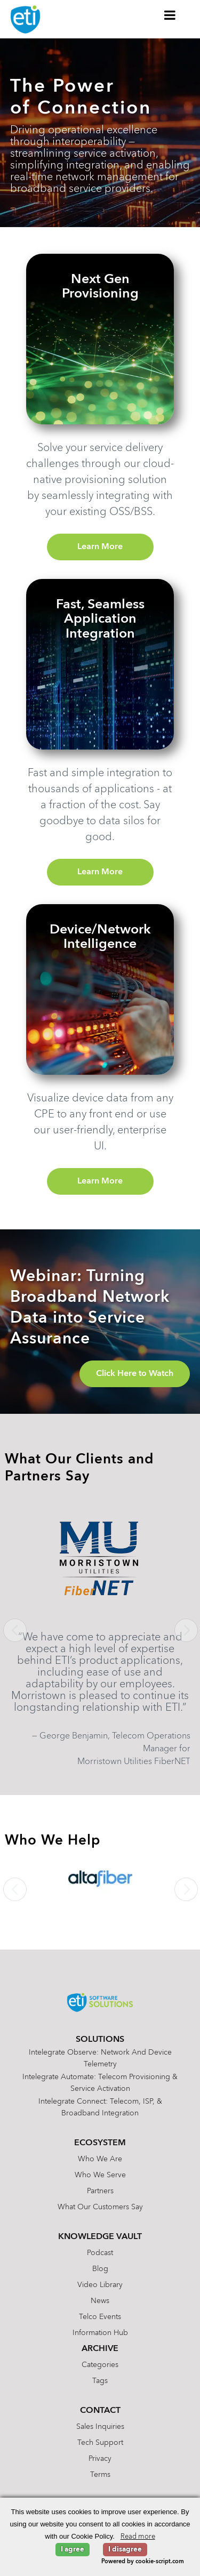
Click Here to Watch (134, 1374)
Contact (100, 2410)
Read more (138, 2536)
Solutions (100, 2039)
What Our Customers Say (100, 2207)
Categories (100, 2365)
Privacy (100, 2458)
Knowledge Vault (100, 2237)
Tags (100, 2381)
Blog (100, 2269)
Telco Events (100, 2317)
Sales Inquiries (100, 2426)
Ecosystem (100, 2143)
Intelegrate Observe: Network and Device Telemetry (100, 2058)
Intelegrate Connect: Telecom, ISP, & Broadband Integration (100, 2107)
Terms (100, 2474)
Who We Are (100, 2159)
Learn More (100, 547)
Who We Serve (100, 2175)
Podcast (100, 2253)
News (100, 2301)
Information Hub (100, 2333)
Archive (100, 2349)
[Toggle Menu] (170, 15)
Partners (100, 2191)
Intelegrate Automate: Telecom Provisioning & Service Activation (100, 2082)
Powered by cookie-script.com (142, 2562)
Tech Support (100, 2442)
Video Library (100, 2285)
